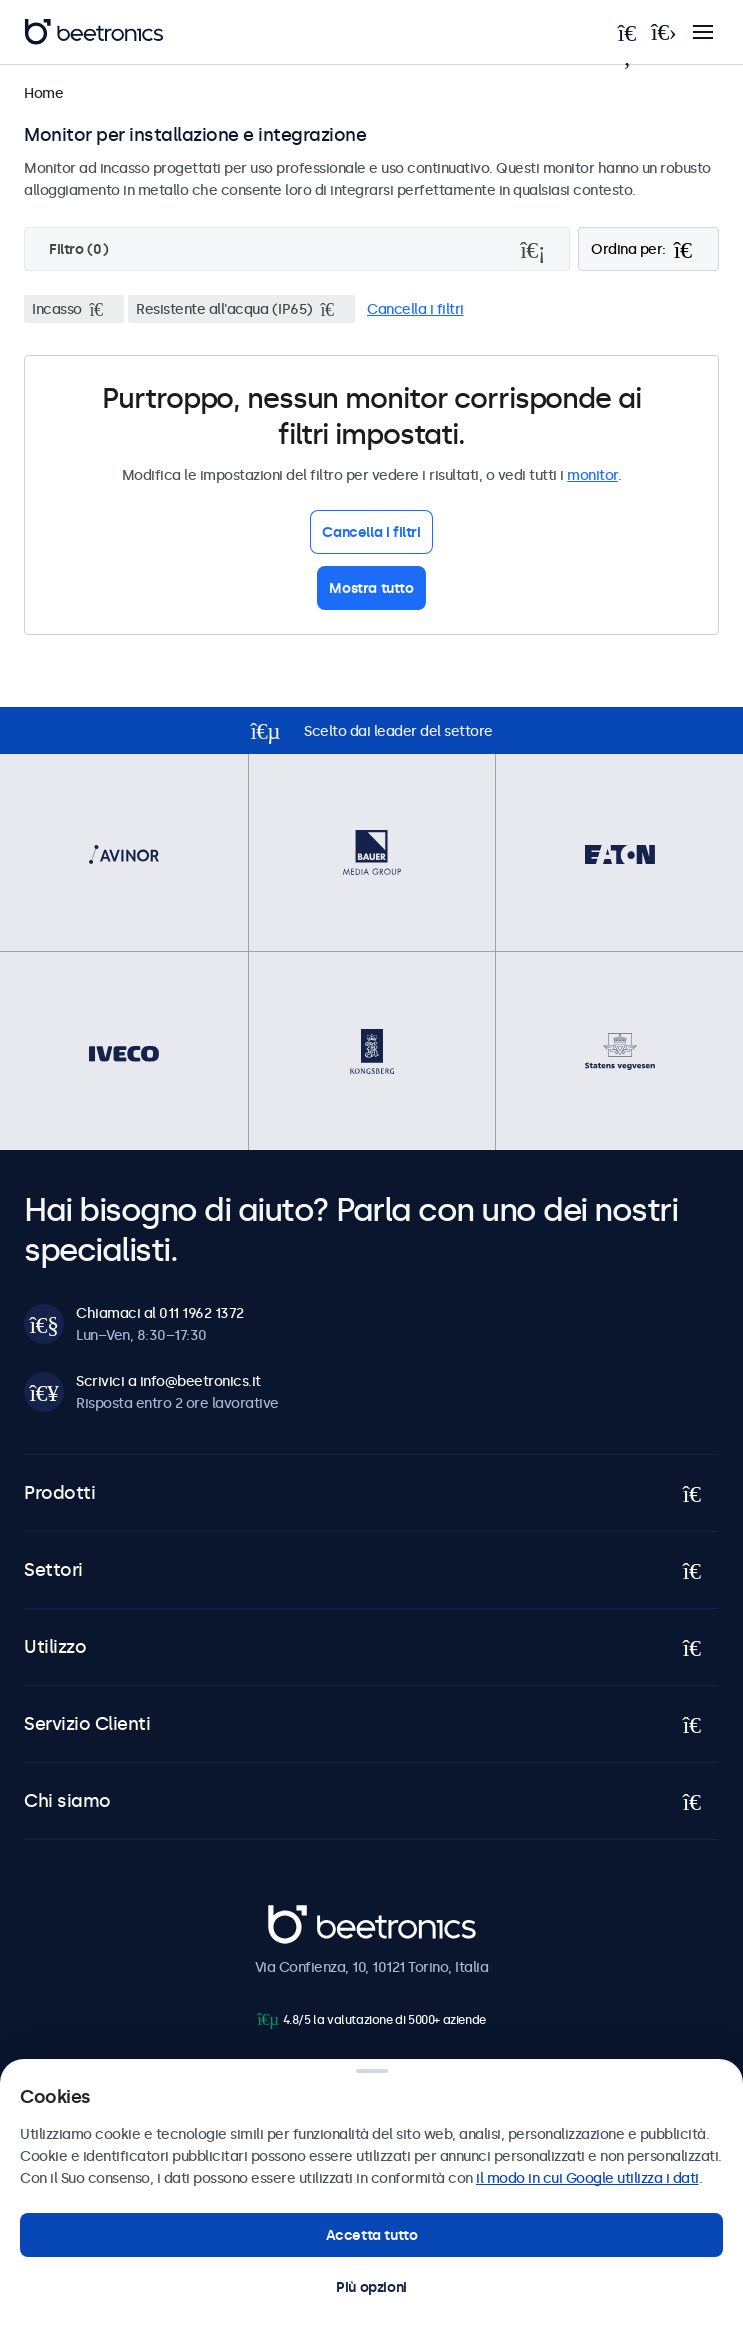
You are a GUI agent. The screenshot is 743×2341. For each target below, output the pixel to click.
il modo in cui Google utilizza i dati (587, 2178)
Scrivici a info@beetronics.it (168, 1381)
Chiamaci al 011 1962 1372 (160, 1313)
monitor (592, 475)
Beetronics (303, 1915)
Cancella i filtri (415, 309)
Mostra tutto (371, 588)
